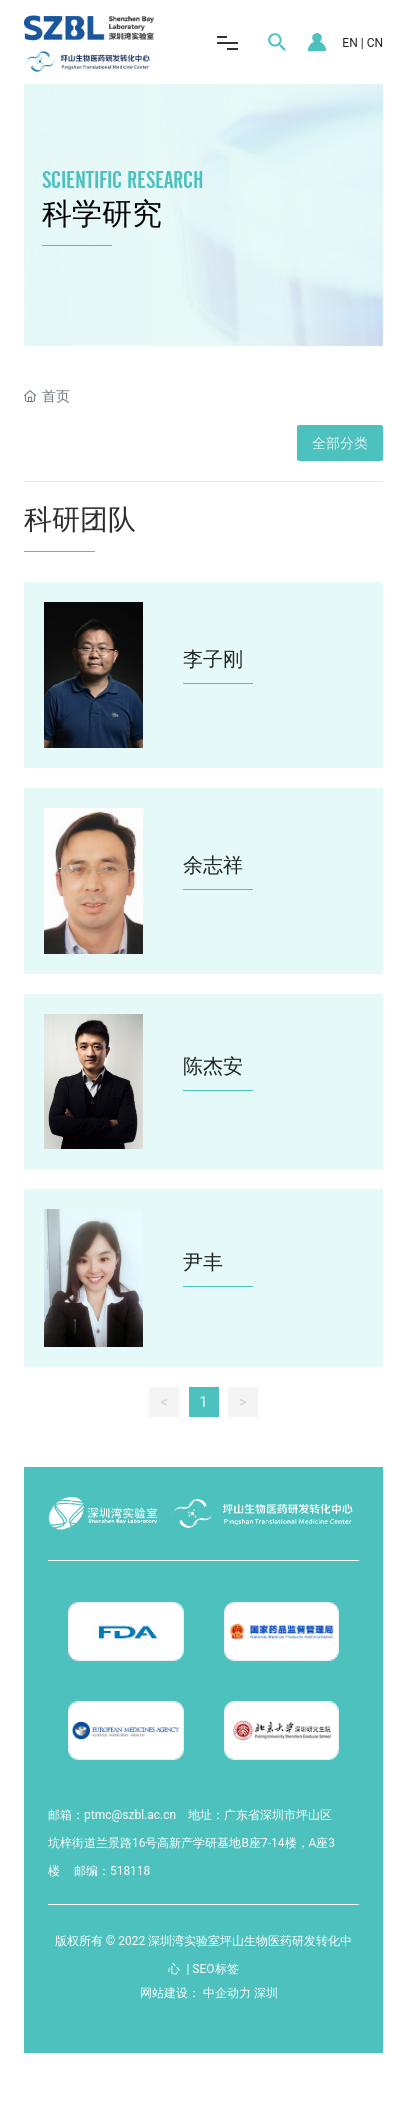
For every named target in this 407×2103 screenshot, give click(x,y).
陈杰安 (213, 1066)
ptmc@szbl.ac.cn (130, 1815)
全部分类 (340, 443)
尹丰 (203, 1262)
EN (349, 43)
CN (375, 43)
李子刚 (213, 659)
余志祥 (213, 865)
